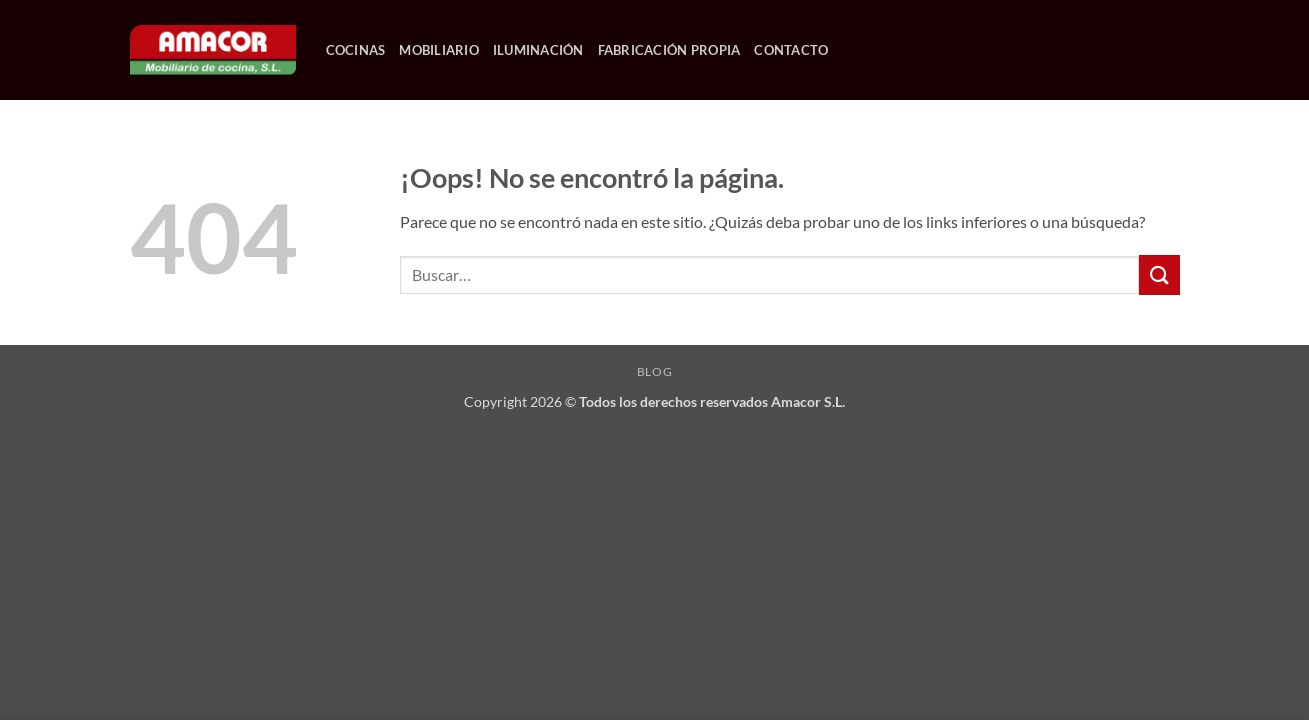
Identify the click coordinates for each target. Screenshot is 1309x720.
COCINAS (356, 50)
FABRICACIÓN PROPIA (669, 50)
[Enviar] (1159, 274)
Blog (654, 371)
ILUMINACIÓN (538, 50)
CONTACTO (791, 50)
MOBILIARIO (439, 50)
